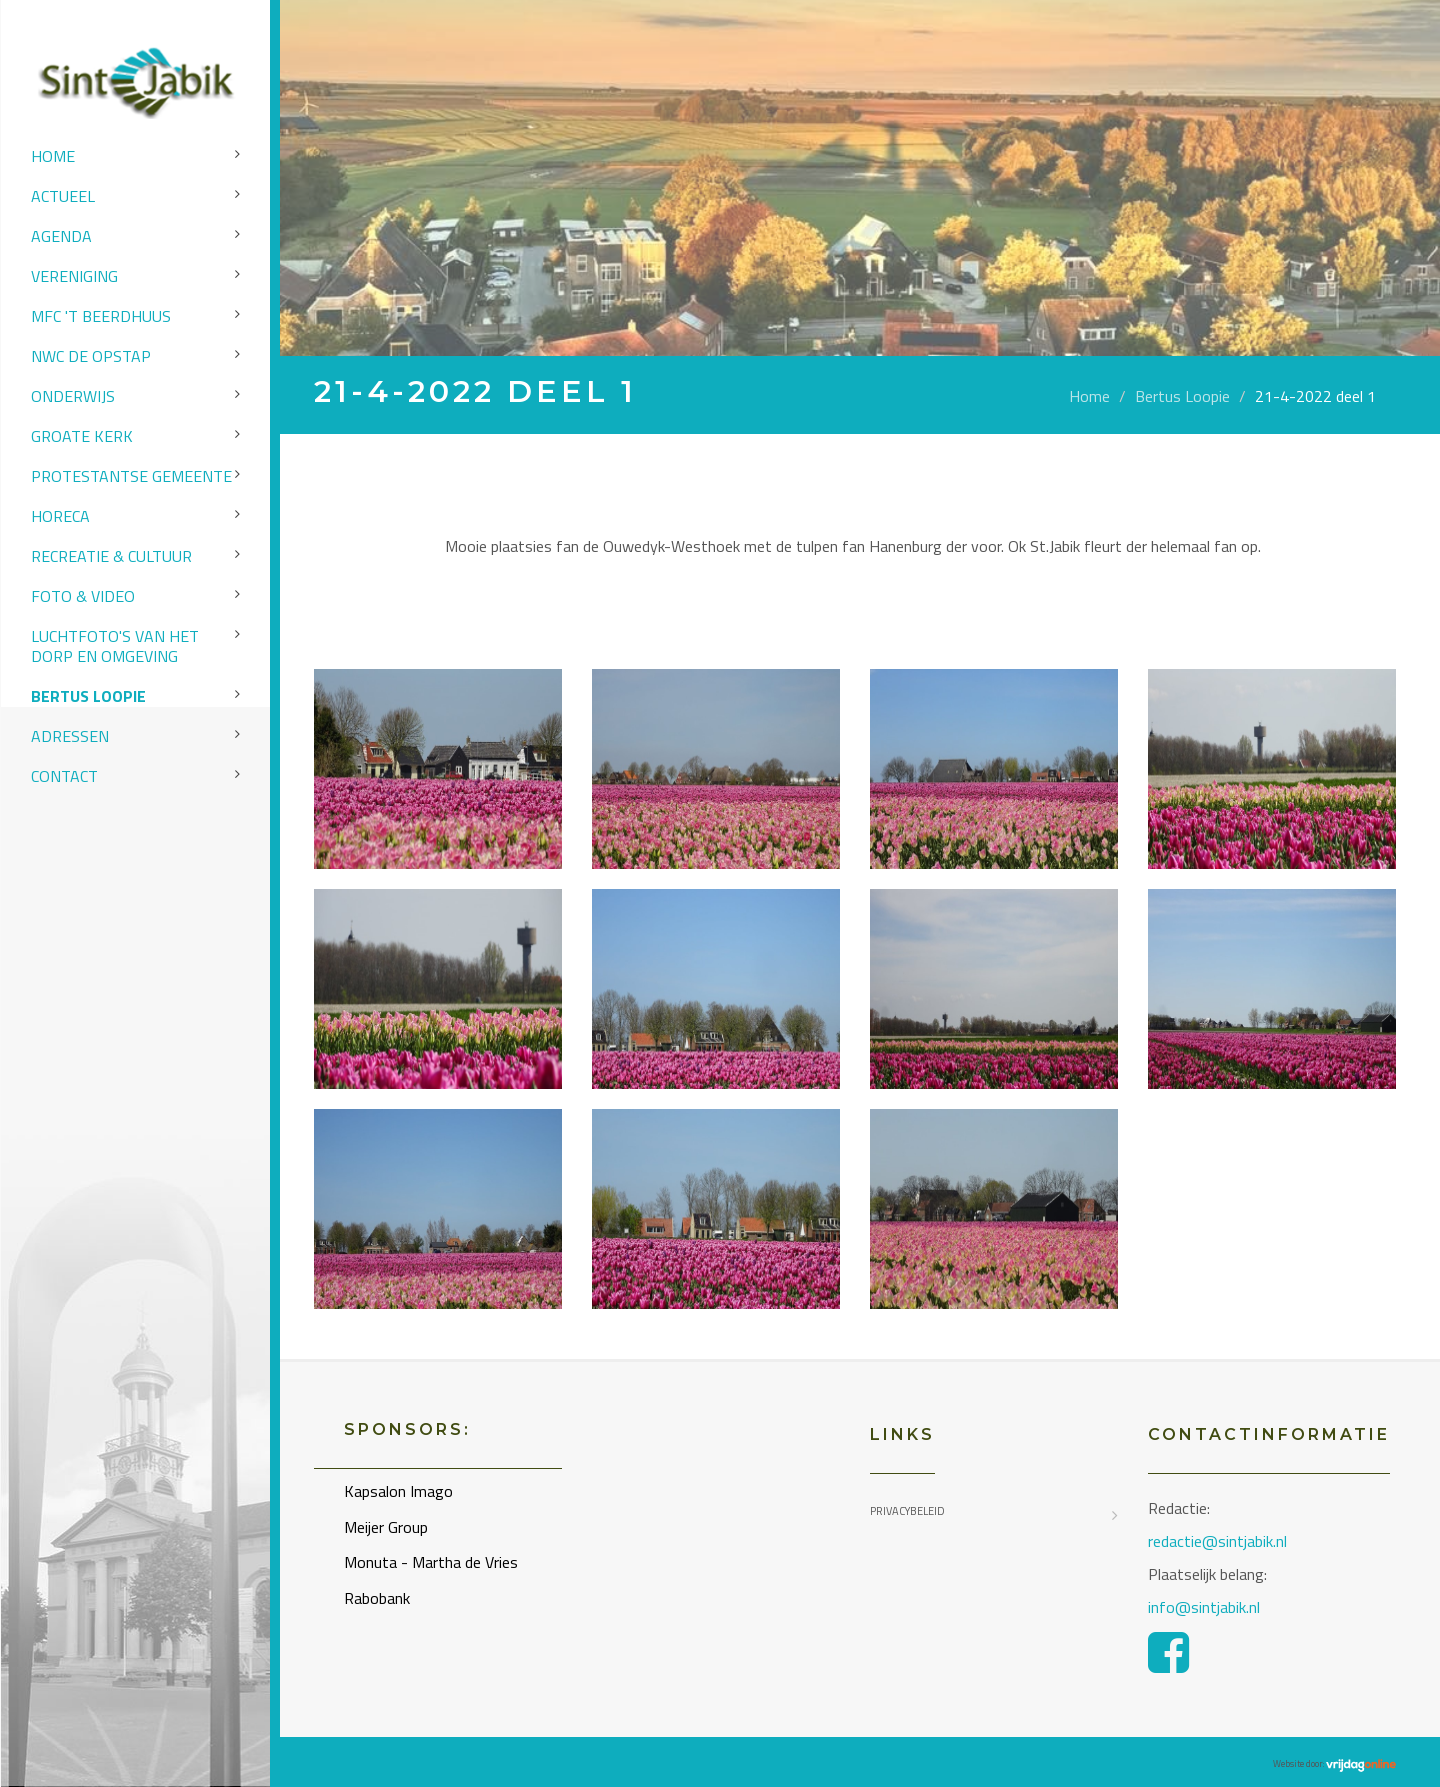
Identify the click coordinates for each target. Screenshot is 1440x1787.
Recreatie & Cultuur (111, 556)
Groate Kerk (82, 436)
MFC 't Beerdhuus (101, 316)
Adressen (70, 736)
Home (53, 156)
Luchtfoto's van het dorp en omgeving (115, 646)
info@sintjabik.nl (1206, 1607)
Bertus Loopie (88, 696)
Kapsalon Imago (398, 1491)
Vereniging (74, 276)
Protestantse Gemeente (131, 476)
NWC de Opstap (91, 356)
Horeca (60, 516)
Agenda (61, 236)
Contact (64, 776)
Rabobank (377, 1598)
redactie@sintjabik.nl (1217, 1541)
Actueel (63, 196)
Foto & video (83, 596)
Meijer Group (386, 1527)
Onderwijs (73, 396)
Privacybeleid (907, 1511)
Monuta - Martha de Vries (431, 1562)
